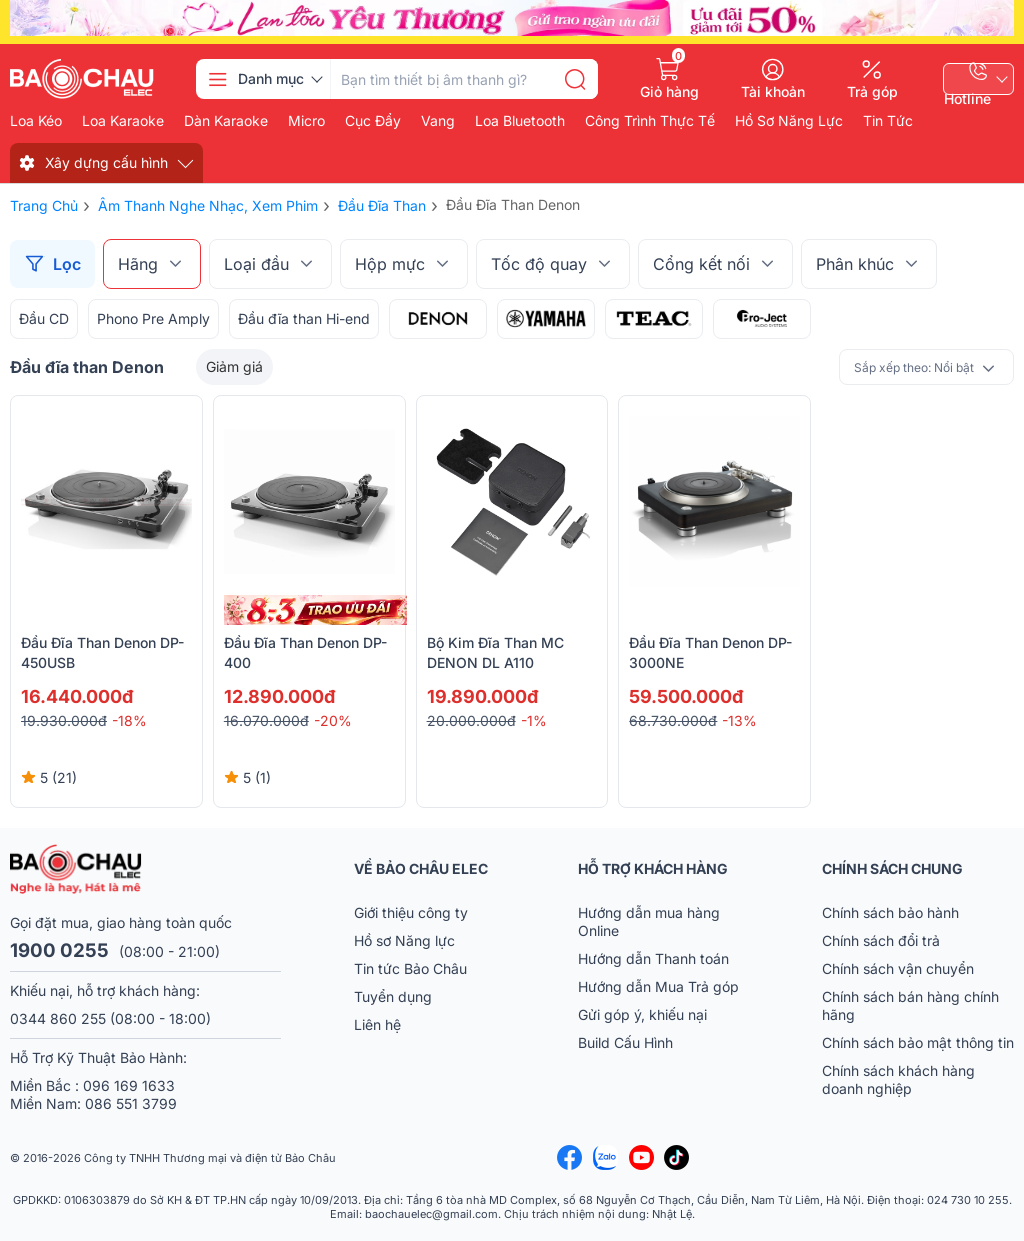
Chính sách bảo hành (890, 912)
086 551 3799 (131, 1103)
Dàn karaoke (226, 121)
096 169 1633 (129, 1085)
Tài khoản (773, 91)
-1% (534, 720)
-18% (129, 720)
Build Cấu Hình (625, 1042)
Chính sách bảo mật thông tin (918, 1042)
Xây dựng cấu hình (106, 162)
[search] (575, 79)
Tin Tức (888, 121)
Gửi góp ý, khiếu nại (642, 1014)
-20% (333, 720)
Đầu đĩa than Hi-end (304, 318)
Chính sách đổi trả (881, 940)
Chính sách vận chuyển (898, 968)
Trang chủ (44, 205)
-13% (739, 720)
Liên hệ (377, 1024)
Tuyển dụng (393, 996)
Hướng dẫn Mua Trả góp (658, 986)
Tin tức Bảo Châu (410, 968)
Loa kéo (36, 121)
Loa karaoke (123, 121)
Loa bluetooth (520, 121)
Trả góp (872, 91)
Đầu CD (44, 318)
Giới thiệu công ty (411, 912)
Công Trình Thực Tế (650, 121)
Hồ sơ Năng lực (404, 940)
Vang (438, 121)
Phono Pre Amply (153, 318)
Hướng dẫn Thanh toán (653, 958)
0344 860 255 (58, 1018)
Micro (306, 121)
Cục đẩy (373, 121)
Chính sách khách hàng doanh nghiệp (898, 1079)
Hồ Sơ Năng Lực (789, 121)
